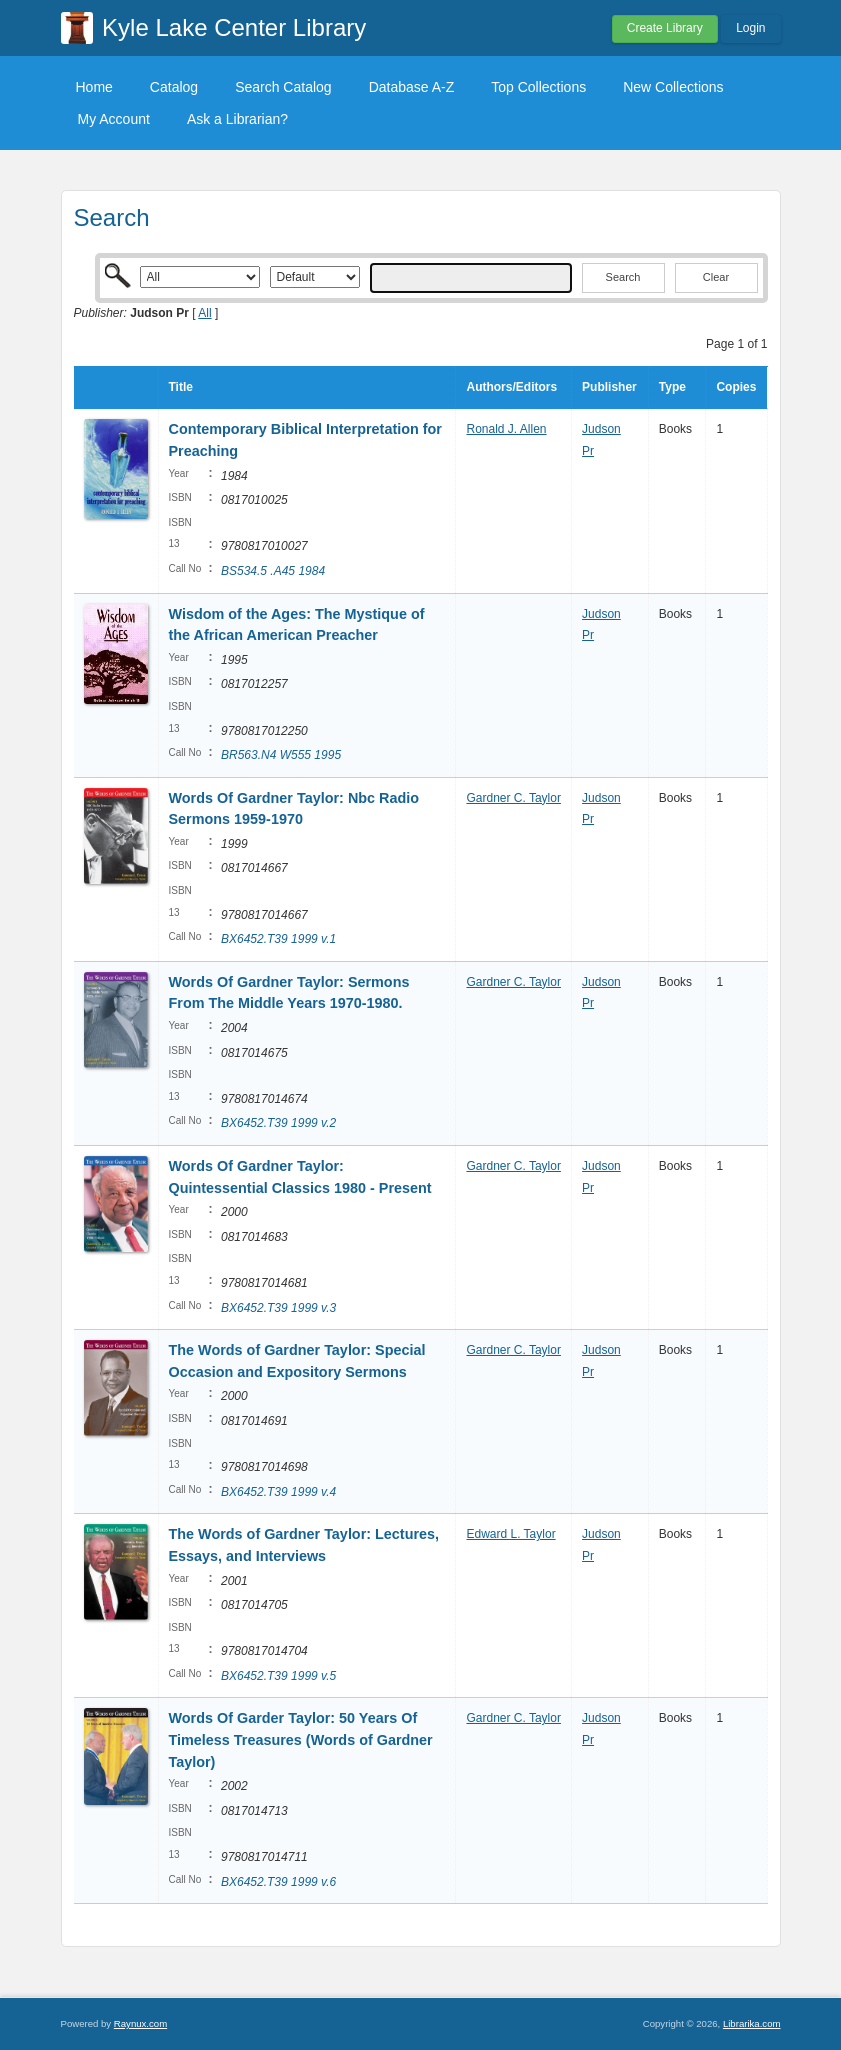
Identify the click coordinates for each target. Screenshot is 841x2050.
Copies (736, 387)
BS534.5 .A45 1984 (273, 571)
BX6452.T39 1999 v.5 (278, 1676)
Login (750, 28)
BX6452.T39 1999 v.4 (278, 1492)
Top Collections (538, 87)
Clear (716, 277)
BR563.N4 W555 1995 (281, 755)
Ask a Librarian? (237, 119)
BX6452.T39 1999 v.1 (278, 939)
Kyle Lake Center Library (234, 27)
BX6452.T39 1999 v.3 (278, 1308)
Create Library (665, 28)
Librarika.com (752, 2023)
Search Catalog (283, 87)
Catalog (174, 87)
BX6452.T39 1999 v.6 (278, 1882)
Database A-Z (412, 87)
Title (181, 387)
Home (94, 87)
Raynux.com (140, 2023)
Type (672, 387)
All (204, 313)
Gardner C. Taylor (513, 798)
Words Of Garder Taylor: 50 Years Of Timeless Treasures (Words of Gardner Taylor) (301, 1739)
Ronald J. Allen (506, 429)
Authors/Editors (511, 387)
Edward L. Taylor (510, 1534)
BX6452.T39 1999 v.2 (278, 1123)
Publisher (609, 387)
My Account (114, 119)
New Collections (673, 87)
